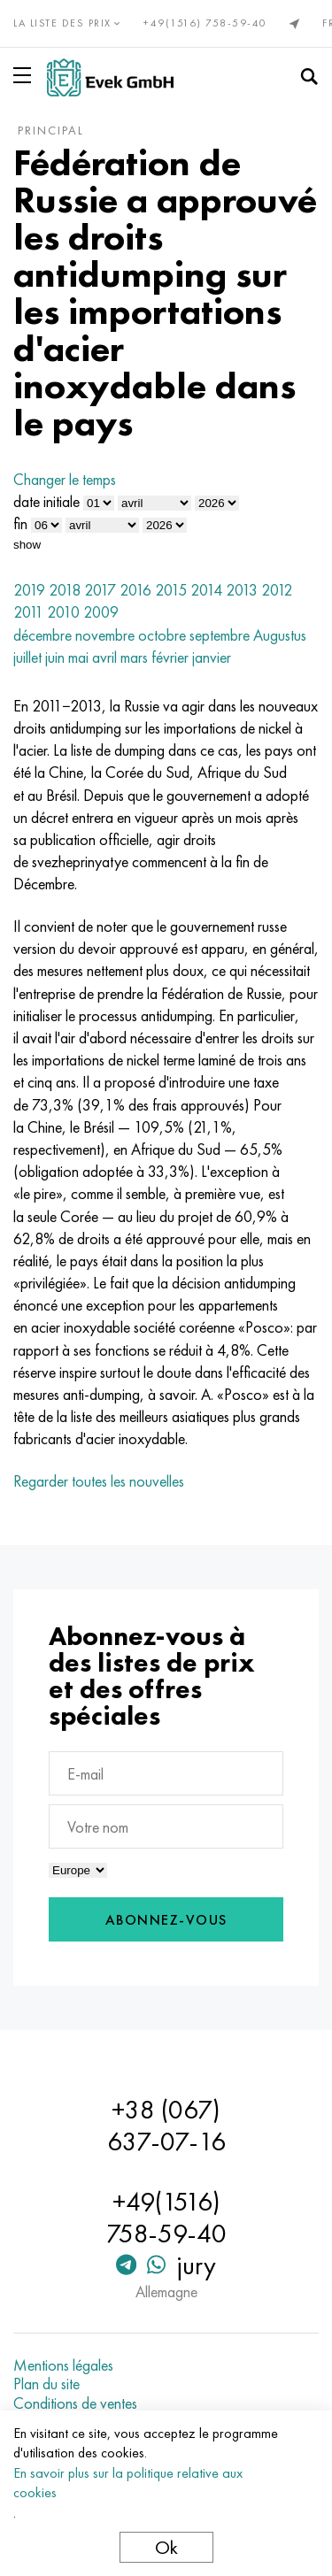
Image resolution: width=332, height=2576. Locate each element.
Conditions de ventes (75, 2403)
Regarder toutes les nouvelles (98, 1481)
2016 (135, 590)
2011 (28, 612)
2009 (101, 612)
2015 (171, 590)
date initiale (46, 501)
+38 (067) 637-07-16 (166, 2125)
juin (55, 657)
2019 (29, 590)
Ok (166, 2547)
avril (104, 657)
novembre (105, 635)
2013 (242, 590)
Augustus (279, 635)
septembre (219, 635)
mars (134, 657)
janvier (211, 657)
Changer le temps (64, 479)
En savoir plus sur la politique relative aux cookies (128, 2483)
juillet (27, 657)
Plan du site (46, 2384)
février (170, 657)
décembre (42, 635)
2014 (206, 590)
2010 (63, 612)
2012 (276, 590)
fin (20, 523)
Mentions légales (63, 2365)
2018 (65, 590)
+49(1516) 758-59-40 (205, 23)
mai (78, 657)
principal (51, 130)
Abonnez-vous (166, 1920)
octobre (162, 635)
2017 (100, 590)
